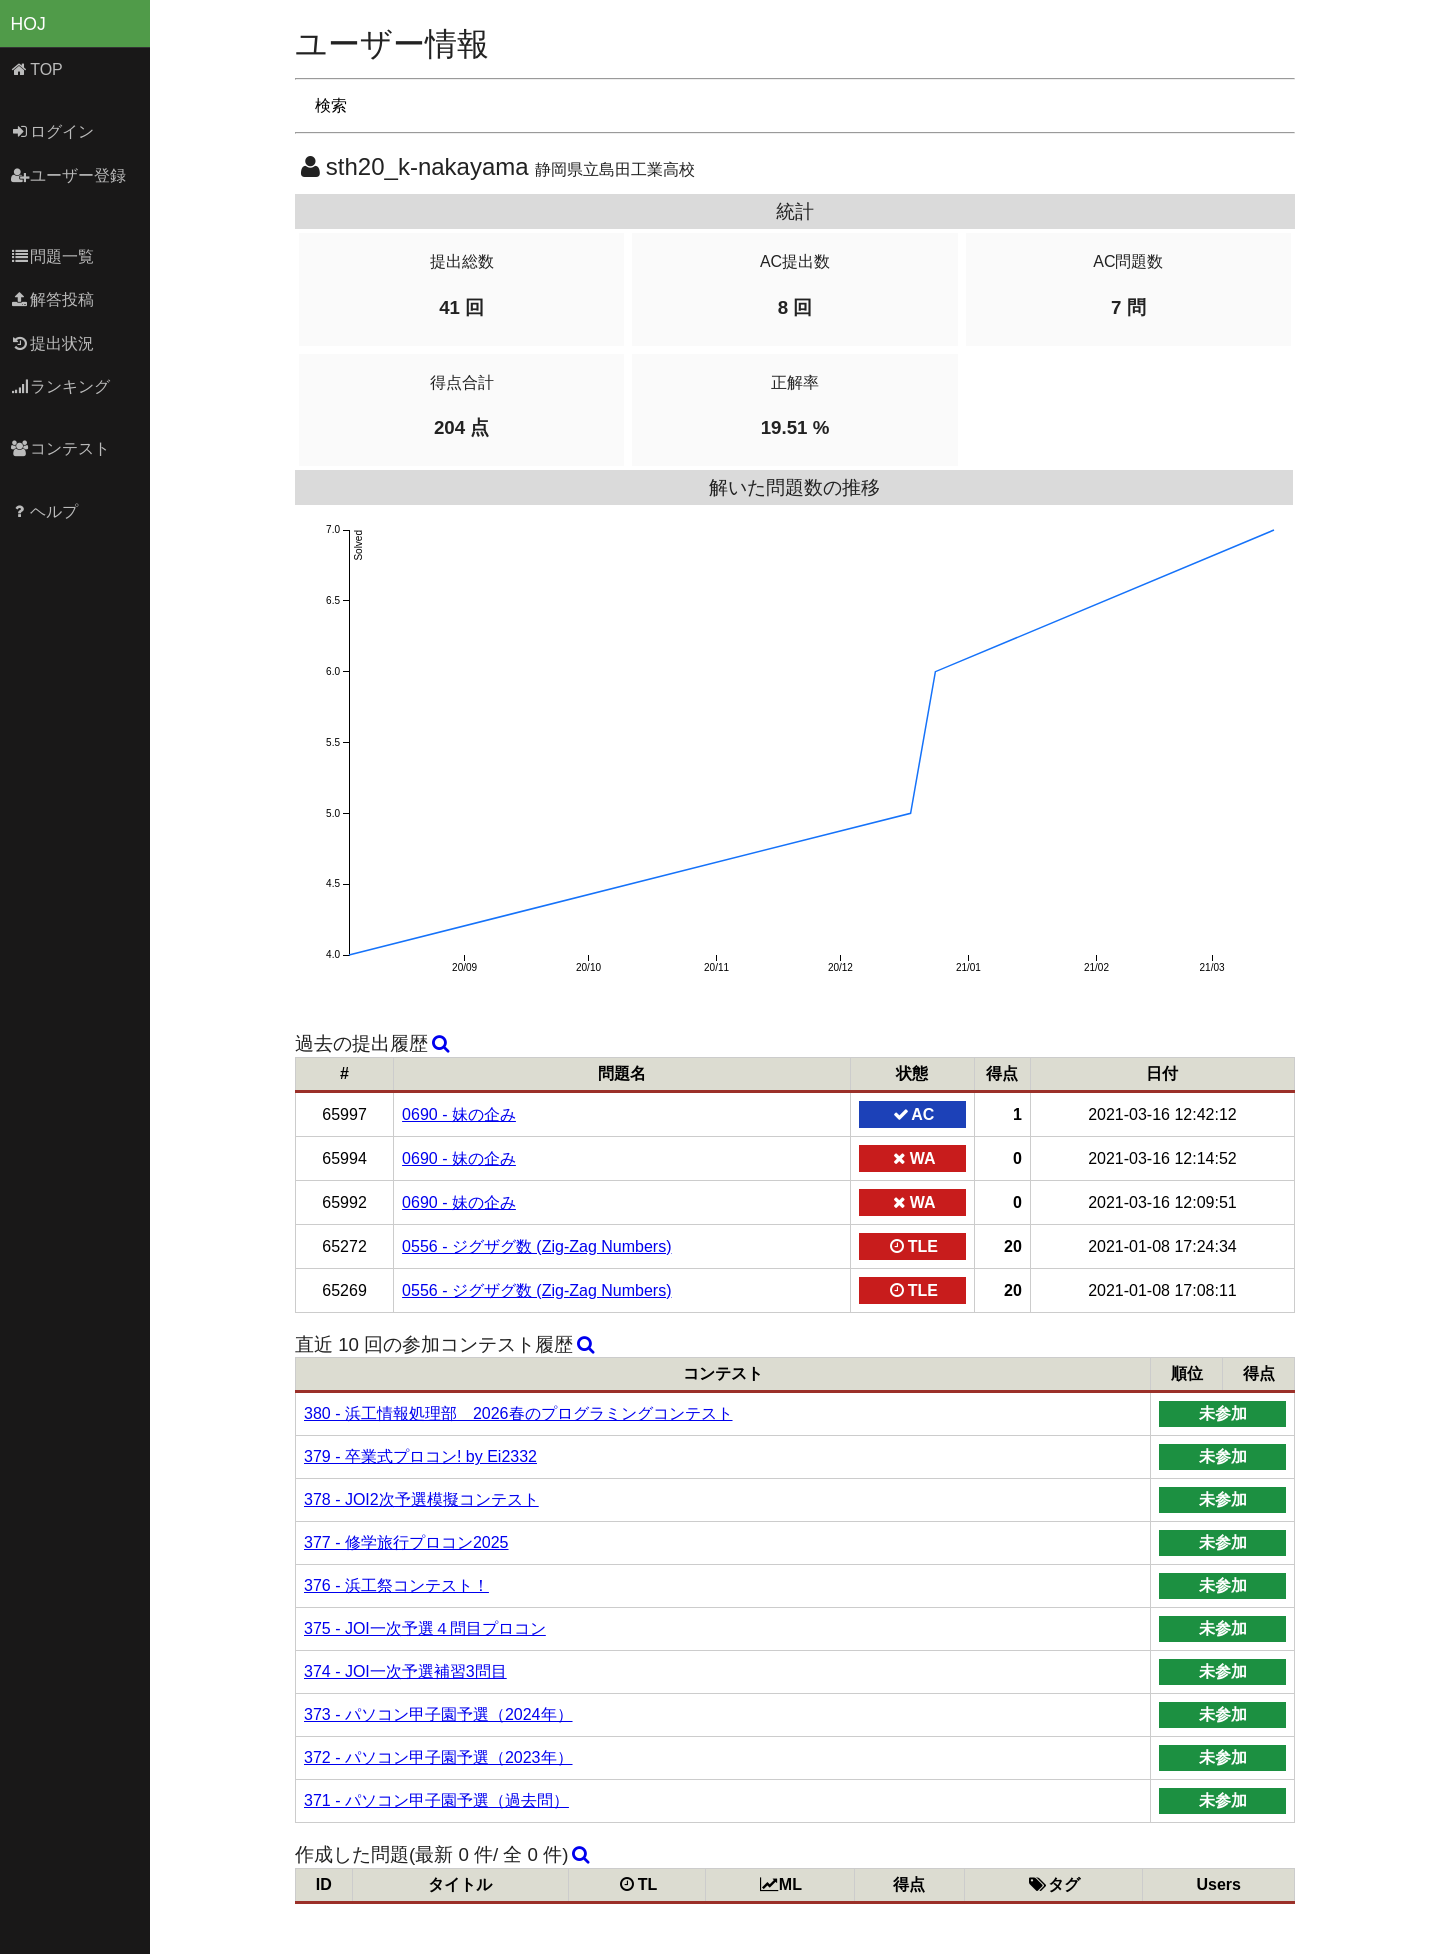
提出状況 (52, 343)
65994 (344, 1158)
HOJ (28, 24)
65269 (344, 1290)
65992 (344, 1202)
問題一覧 (52, 256)
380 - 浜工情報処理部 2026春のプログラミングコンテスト (518, 1413)
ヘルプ (44, 511)
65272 (344, 1246)
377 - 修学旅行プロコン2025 (406, 1542)
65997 (344, 1114)
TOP (36, 69)
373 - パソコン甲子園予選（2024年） (438, 1714)
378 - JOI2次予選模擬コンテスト (421, 1499)
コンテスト (60, 448)
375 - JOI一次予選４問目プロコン (425, 1628)
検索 (331, 105)
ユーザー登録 (68, 175)
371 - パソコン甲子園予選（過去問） (436, 1800)
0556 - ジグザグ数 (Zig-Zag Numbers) (536, 1246)
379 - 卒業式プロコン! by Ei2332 (420, 1456)
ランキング (60, 386)
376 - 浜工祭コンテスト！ (396, 1585)
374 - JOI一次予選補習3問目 (405, 1671)
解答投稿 (52, 299)
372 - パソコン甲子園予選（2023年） (438, 1757)
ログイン (52, 131)
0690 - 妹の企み (459, 1114)
